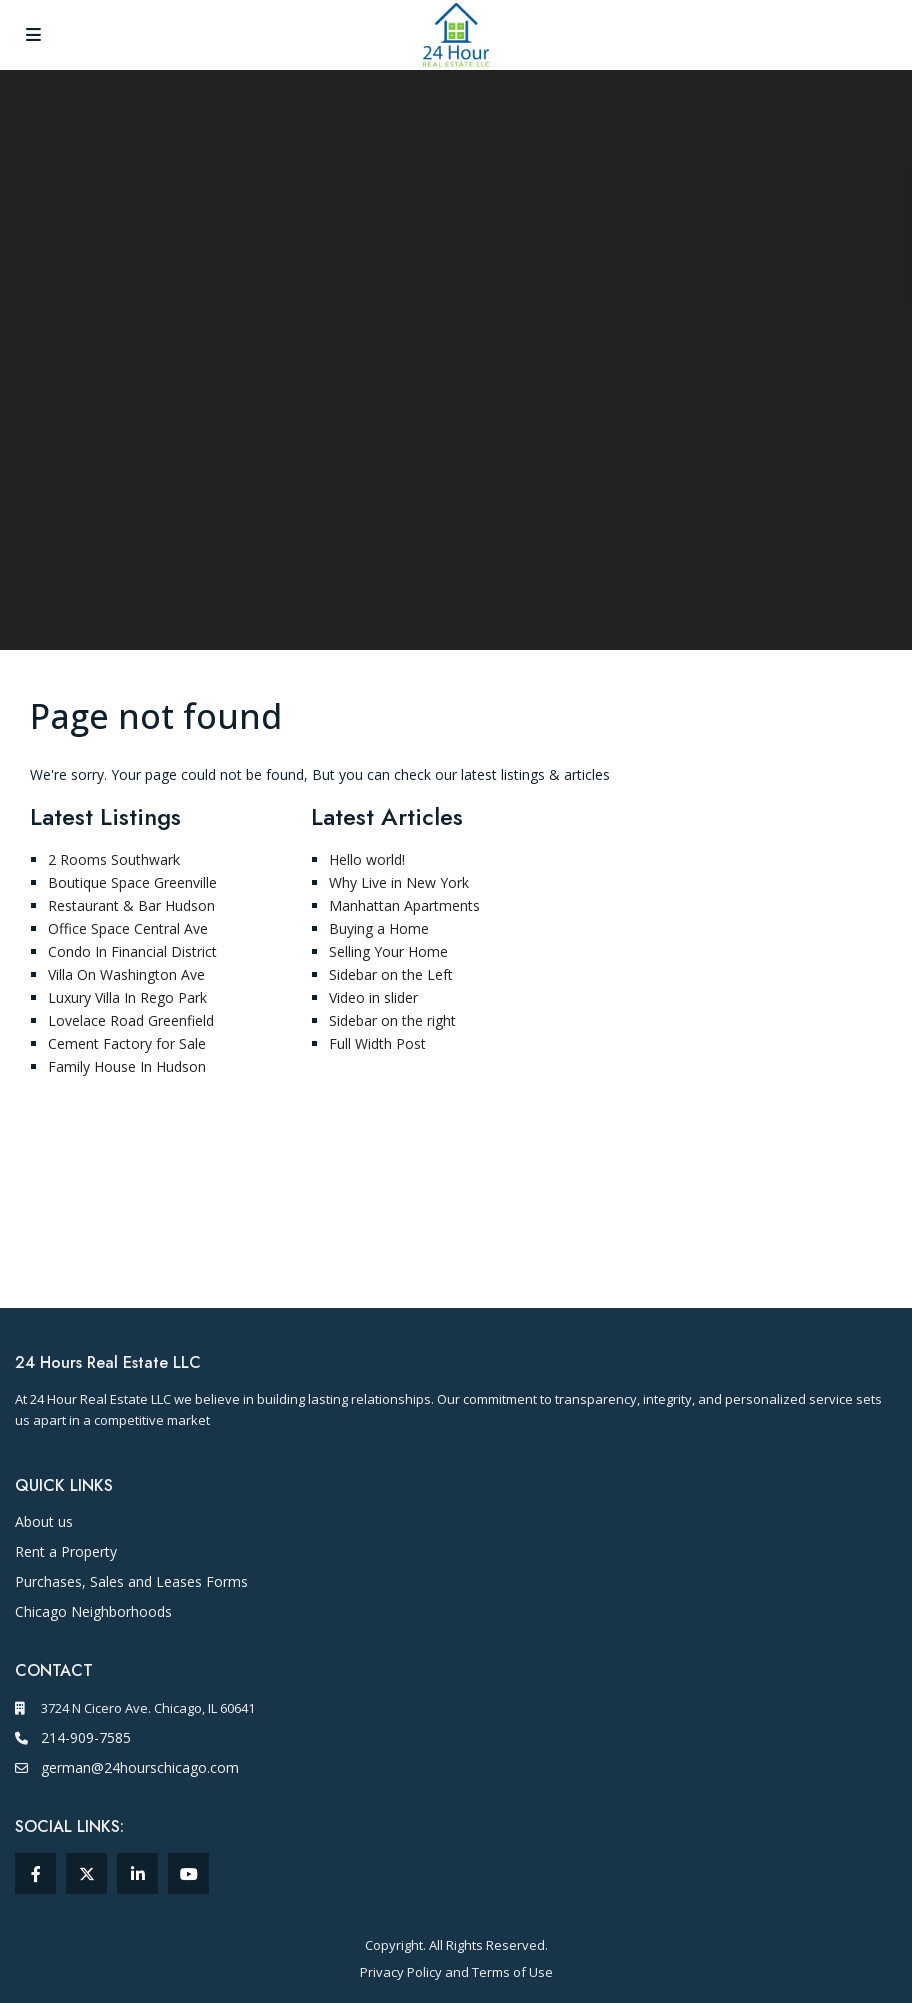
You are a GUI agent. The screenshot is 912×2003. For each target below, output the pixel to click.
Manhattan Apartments (404, 905)
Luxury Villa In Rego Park (127, 997)
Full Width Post (377, 1043)
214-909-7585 (86, 1737)
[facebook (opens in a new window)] (35, 1873)
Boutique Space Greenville (132, 882)
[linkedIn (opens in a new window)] (137, 1873)
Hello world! (367, 859)
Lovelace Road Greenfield (131, 1020)
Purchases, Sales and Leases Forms (131, 1581)
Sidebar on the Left (391, 974)
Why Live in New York (399, 882)
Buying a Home (379, 928)
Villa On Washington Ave (126, 974)
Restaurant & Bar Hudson (131, 905)
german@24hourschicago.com (140, 1767)
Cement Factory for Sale (127, 1043)
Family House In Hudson (127, 1066)
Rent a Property (66, 1551)
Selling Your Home (388, 951)
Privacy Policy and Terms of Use (456, 1972)
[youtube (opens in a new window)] (188, 1873)
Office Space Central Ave (128, 928)
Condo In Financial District (132, 951)
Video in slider (373, 997)
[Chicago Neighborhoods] (93, 1611)
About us (44, 1521)
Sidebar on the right (392, 1020)
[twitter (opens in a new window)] (86, 1873)
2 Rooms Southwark (114, 859)
